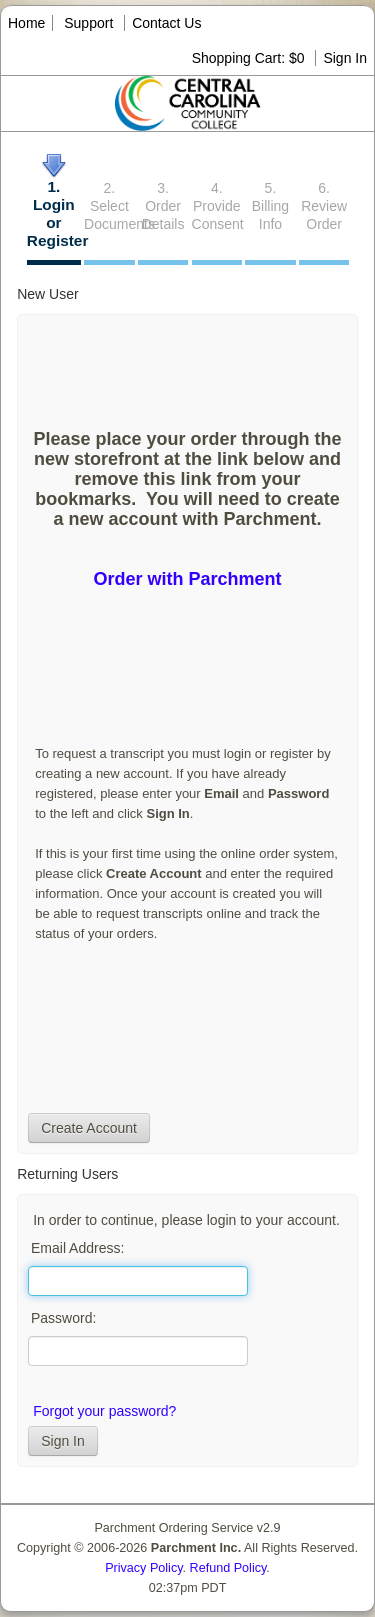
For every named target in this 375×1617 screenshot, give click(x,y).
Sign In (345, 58)
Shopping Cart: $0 (250, 58)
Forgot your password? (104, 1411)
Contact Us (166, 23)
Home (26, 23)
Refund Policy (228, 1568)
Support (88, 23)
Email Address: (77, 1248)
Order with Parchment (187, 579)
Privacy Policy (143, 1568)
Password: (63, 1318)
